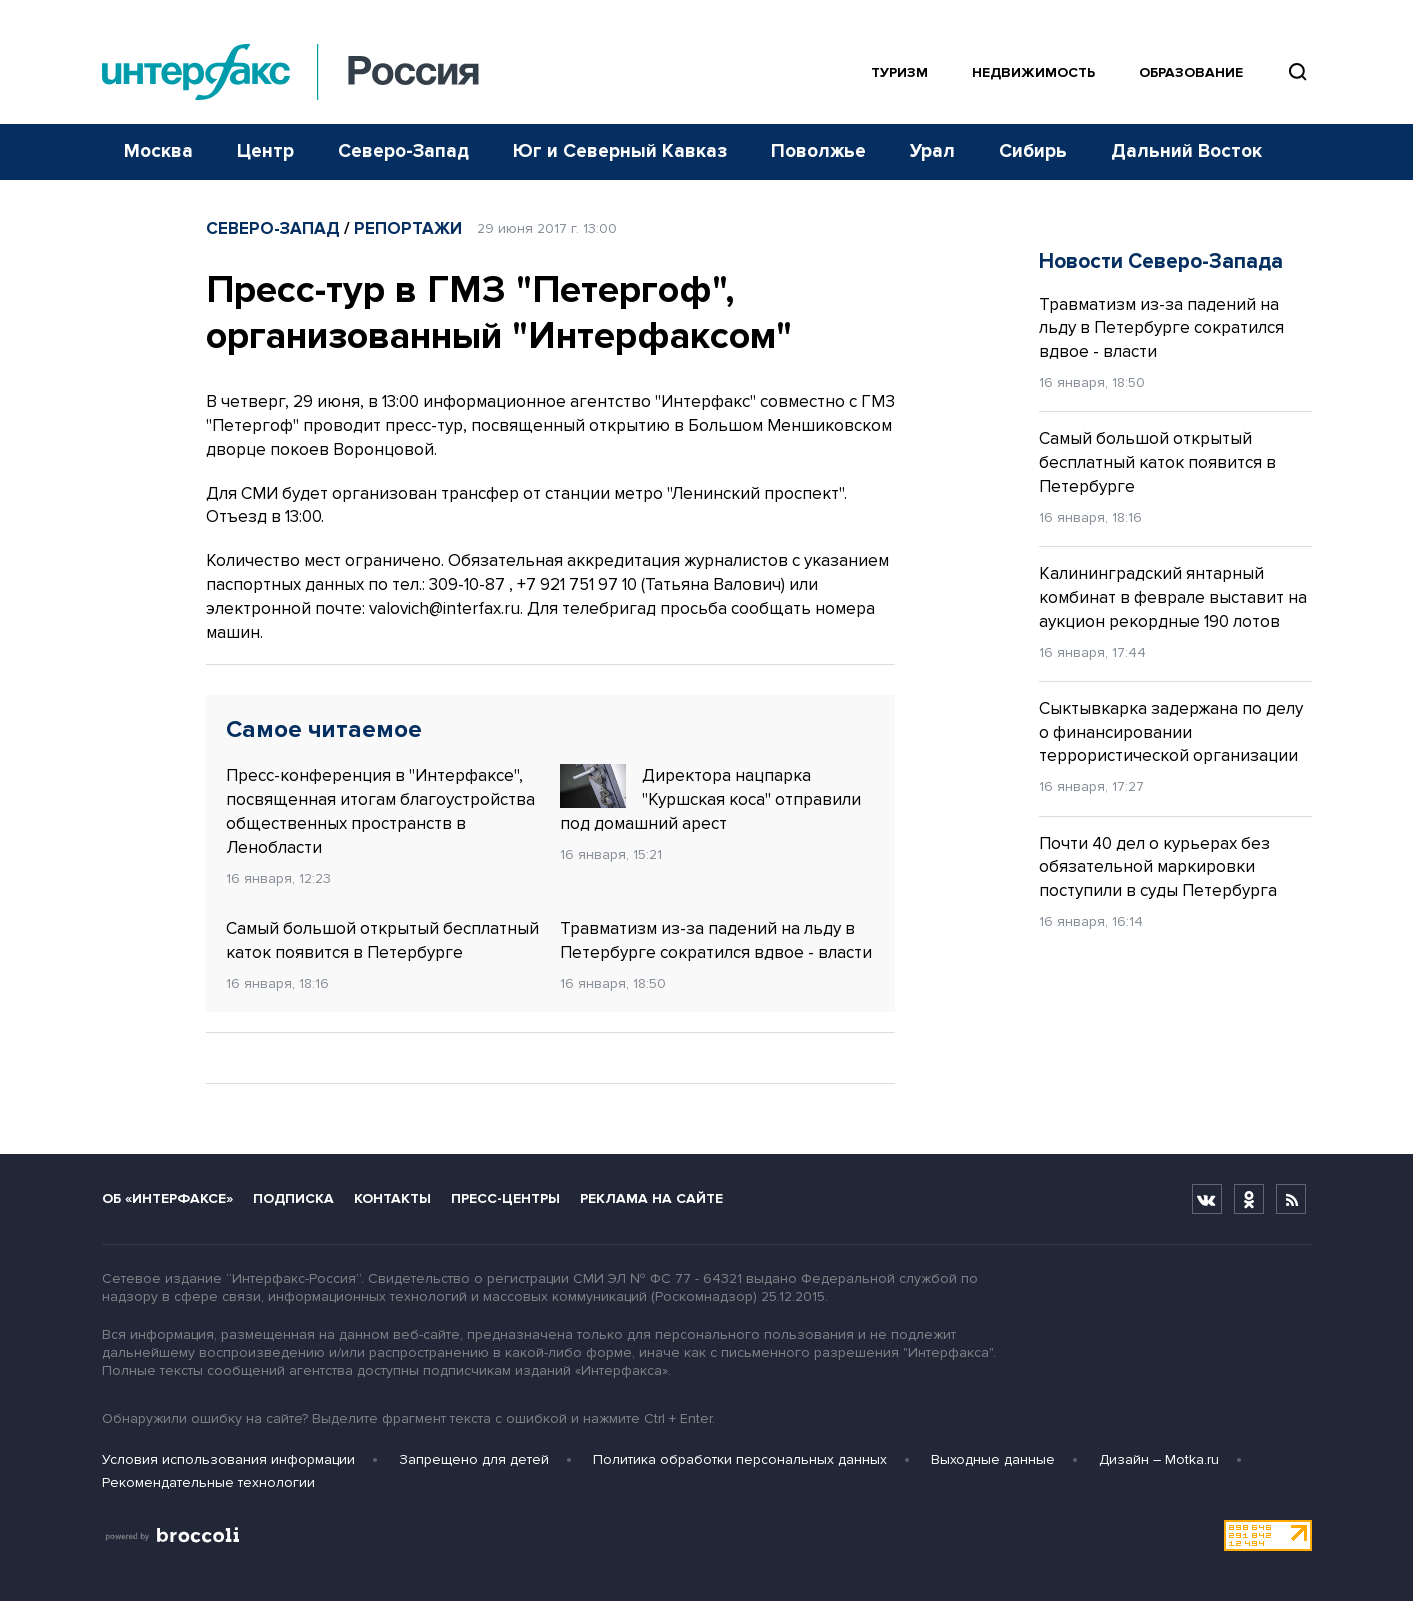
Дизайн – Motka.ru (1159, 1459)
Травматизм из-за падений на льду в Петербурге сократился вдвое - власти (716, 940)
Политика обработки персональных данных (740, 1459)
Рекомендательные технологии (208, 1482)
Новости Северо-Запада (1161, 261)
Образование (1191, 72)
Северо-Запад (403, 151)
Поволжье (818, 151)
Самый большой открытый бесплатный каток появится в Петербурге (382, 940)
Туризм (899, 72)
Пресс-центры (505, 1198)
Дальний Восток (1186, 151)
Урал (932, 151)
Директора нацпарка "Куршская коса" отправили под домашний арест (710, 799)
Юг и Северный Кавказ (620, 151)
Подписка (293, 1198)
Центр (265, 151)
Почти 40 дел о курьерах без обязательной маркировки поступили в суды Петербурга (1158, 867)
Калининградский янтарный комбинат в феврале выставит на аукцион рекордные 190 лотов (1173, 597)
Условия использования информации (228, 1459)
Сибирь (1033, 151)
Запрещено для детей (474, 1459)
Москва (158, 151)
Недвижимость (1033, 72)
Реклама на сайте (651, 1198)
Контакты (392, 1198)
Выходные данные (993, 1459)
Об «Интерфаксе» (167, 1198)
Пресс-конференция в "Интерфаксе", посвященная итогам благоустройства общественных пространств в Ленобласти (380, 811)
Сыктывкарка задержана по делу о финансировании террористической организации (1171, 732)
